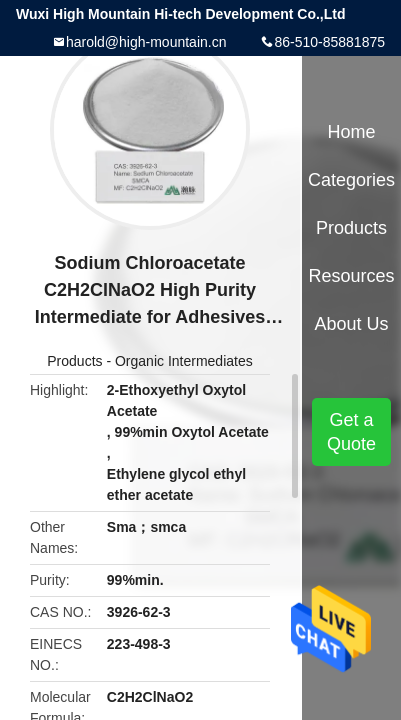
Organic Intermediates (184, 361)
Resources (352, 276)
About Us (352, 324)
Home (352, 132)
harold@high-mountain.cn (146, 42)
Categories (351, 180)
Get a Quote (351, 432)
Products (74, 361)
